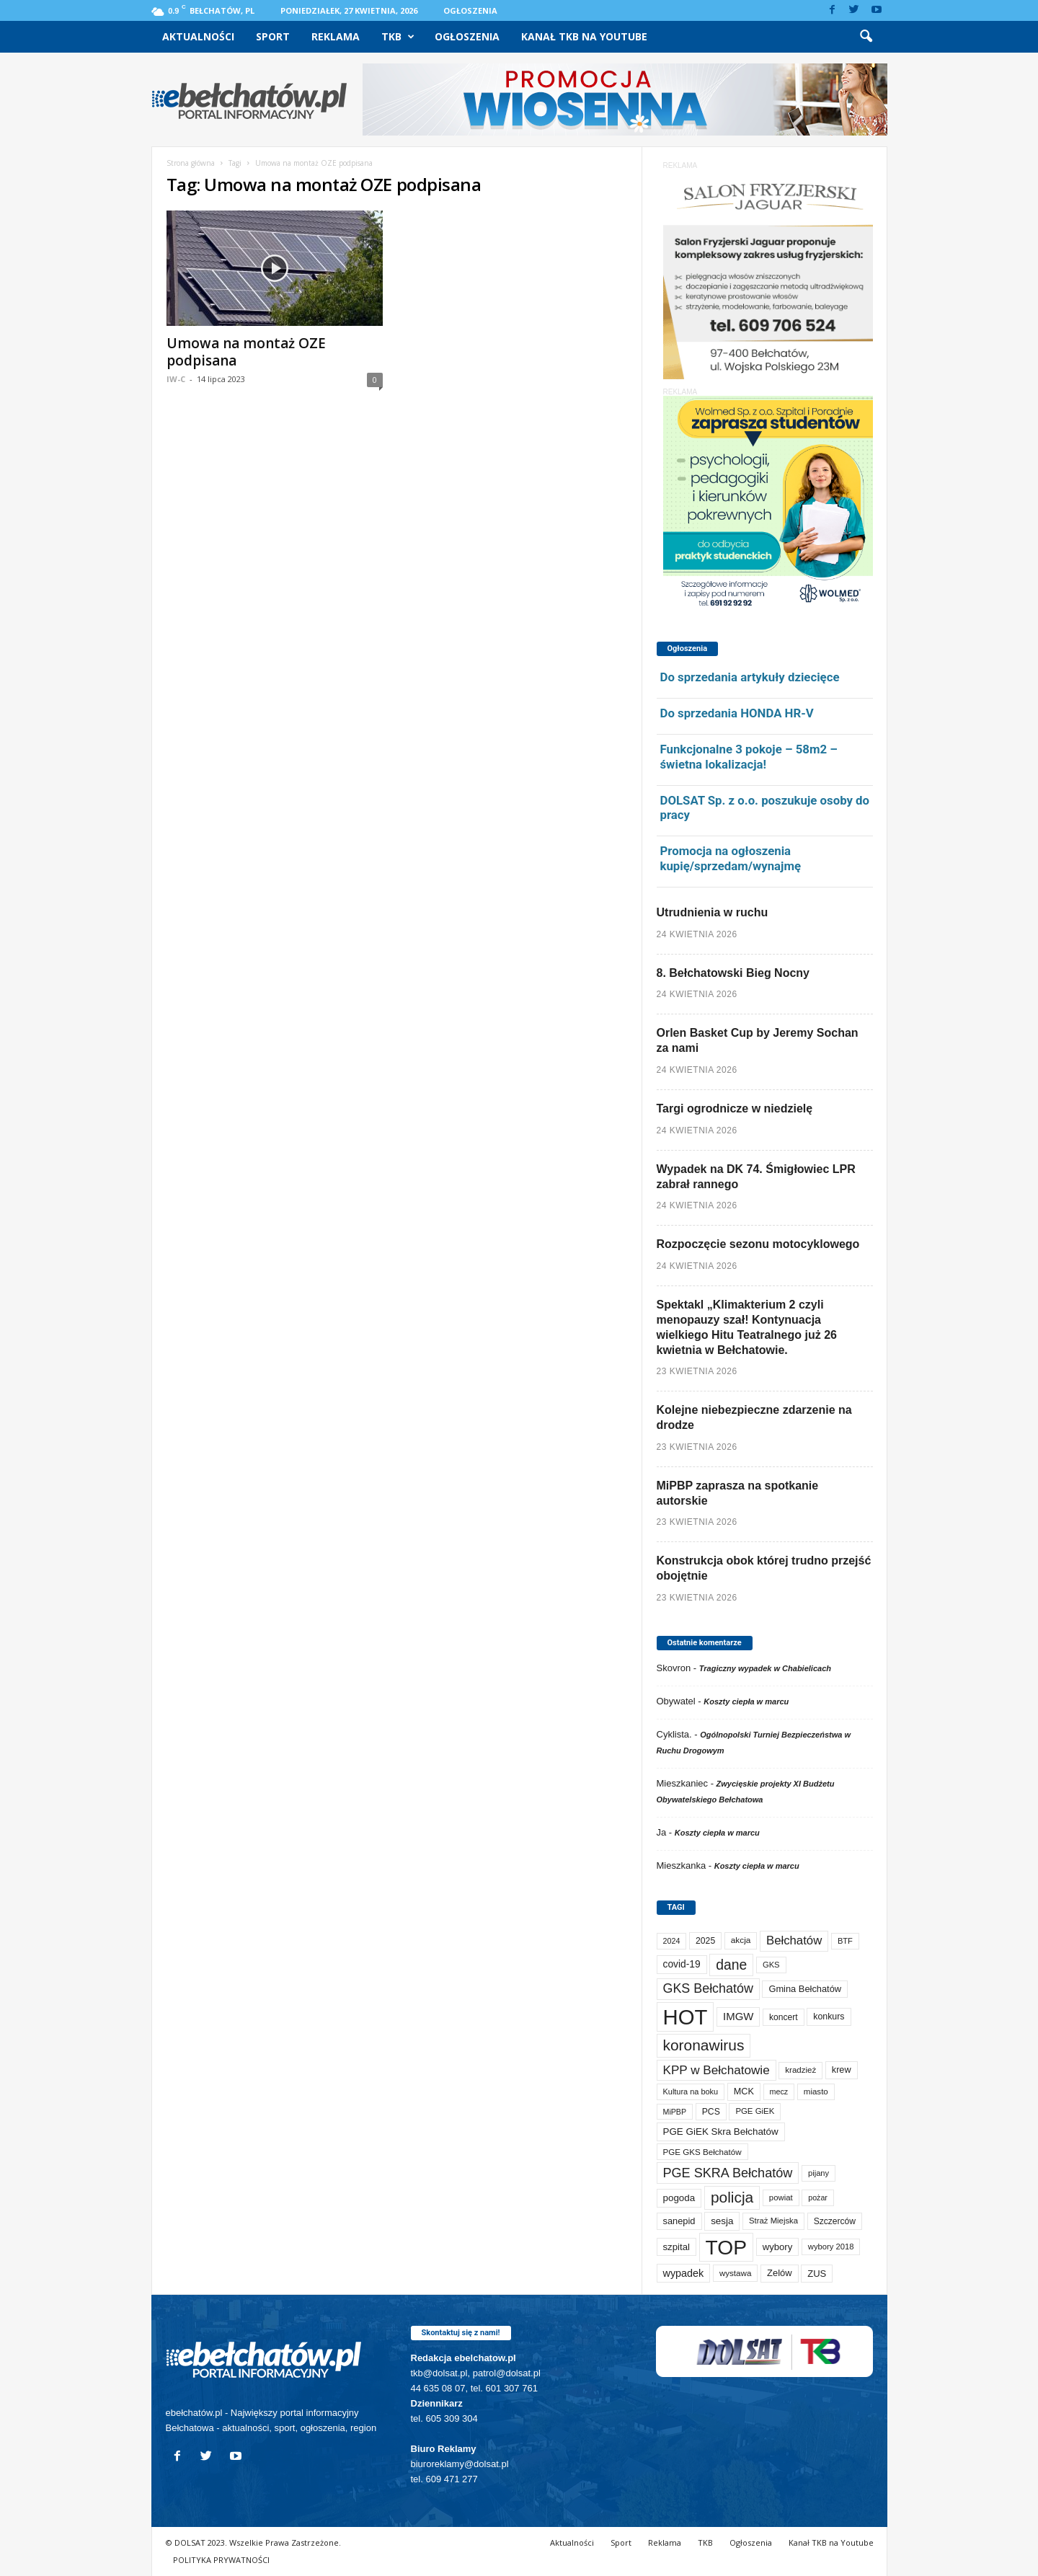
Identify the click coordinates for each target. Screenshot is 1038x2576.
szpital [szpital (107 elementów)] (676, 2246)
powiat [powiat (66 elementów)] (781, 2197)
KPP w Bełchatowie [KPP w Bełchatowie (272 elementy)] (716, 2070)
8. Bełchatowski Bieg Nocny (733, 973)
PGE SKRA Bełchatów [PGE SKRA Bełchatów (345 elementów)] (728, 2173)
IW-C (176, 378)
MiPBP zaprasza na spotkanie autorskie (738, 1493)
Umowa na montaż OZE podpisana (246, 352)
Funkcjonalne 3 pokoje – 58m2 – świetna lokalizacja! (749, 756)
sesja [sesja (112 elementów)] (722, 2221)
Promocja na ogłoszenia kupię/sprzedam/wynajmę (731, 858)
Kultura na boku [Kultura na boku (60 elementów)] (691, 2091)
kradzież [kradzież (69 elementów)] (800, 2070)
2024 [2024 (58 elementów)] (671, 1941)
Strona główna (191, 163)
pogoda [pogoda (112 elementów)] (679, 2197)
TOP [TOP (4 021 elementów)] (726, 2247)
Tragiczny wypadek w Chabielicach (765, 1668)
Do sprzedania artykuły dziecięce (750, 677)
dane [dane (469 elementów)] (731, 1965)
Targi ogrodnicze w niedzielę (735, 1108)
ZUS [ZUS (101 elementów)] (816, 2273)
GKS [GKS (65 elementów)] (771, 1964)
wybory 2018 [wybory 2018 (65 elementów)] (831, 2246)
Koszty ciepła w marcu (746, 1701)
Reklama (335, 36)
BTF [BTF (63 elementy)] (845, 1941)
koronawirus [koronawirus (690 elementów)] (704, 2045)
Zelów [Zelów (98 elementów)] (779, 2272)
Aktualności (198, 36)
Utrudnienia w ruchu (712, 912)
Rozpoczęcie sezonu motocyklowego (758, 1244)
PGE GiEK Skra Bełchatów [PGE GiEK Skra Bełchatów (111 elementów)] (720, 2131)
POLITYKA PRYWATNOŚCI (221, 2559)
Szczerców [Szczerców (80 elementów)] (835, 2221)
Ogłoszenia (470, 10)
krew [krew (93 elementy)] (841, 2070)
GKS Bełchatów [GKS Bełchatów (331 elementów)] (708, 1988)
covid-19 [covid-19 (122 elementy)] (682, 1964)
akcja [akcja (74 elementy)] (741, 1940)
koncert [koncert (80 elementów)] (783, 2017)
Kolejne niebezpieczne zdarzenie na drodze (754, 1417)
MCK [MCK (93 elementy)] (744, 2091)
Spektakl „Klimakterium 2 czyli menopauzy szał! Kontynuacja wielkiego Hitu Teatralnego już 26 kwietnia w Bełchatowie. (747, 1326)
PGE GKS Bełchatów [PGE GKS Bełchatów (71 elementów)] (702, 2151)
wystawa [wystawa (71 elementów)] (735, 2273)
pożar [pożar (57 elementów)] (818, 2197)
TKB (397, 37)
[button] (866, 37)
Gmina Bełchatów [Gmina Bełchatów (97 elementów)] (804, 1988)
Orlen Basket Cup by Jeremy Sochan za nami (758, 1040)
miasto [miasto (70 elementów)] (816, 2091)
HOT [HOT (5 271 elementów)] (685, 2017)
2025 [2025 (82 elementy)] (705, 1941)
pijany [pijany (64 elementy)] (818, 2173)
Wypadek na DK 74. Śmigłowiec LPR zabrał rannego (756, 1176)
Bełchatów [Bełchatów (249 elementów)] (794, 1940)
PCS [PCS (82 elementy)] (711, 2112)
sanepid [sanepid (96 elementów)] (679, 2221)
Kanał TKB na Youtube (584, 36)
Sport (273, 36)
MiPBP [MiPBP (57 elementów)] (675, 2111)
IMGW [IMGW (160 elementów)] (738, 2016)
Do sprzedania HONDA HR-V (737, 713)
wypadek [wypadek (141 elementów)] (683, 2273)
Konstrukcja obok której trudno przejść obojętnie (764, 1568)
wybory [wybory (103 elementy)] (778, 2246)
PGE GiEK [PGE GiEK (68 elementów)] (754, 2111)
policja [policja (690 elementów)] (732, 2197)
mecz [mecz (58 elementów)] (779, 2091)
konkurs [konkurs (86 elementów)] (828, 2016)
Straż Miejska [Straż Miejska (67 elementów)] (773, 2220)
